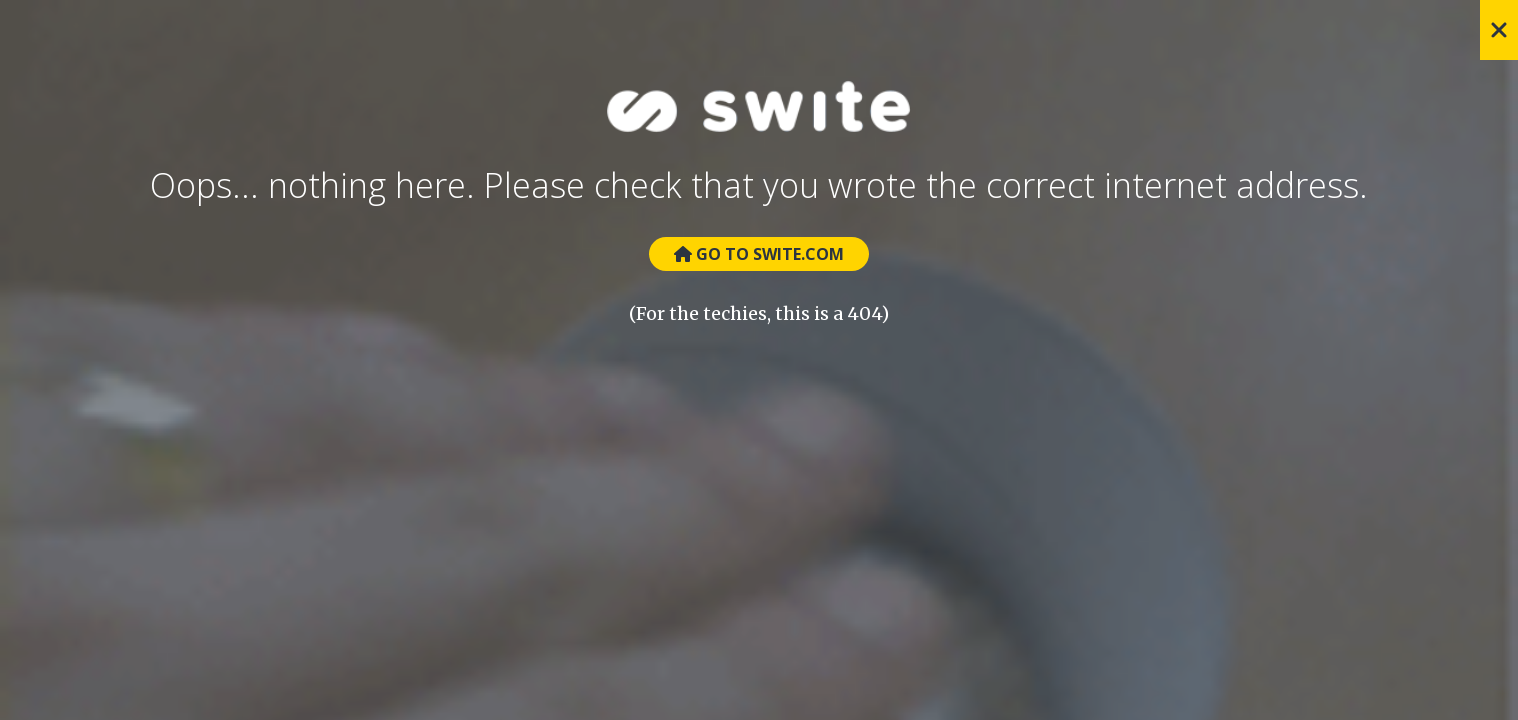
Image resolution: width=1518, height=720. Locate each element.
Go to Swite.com (759, 254)
